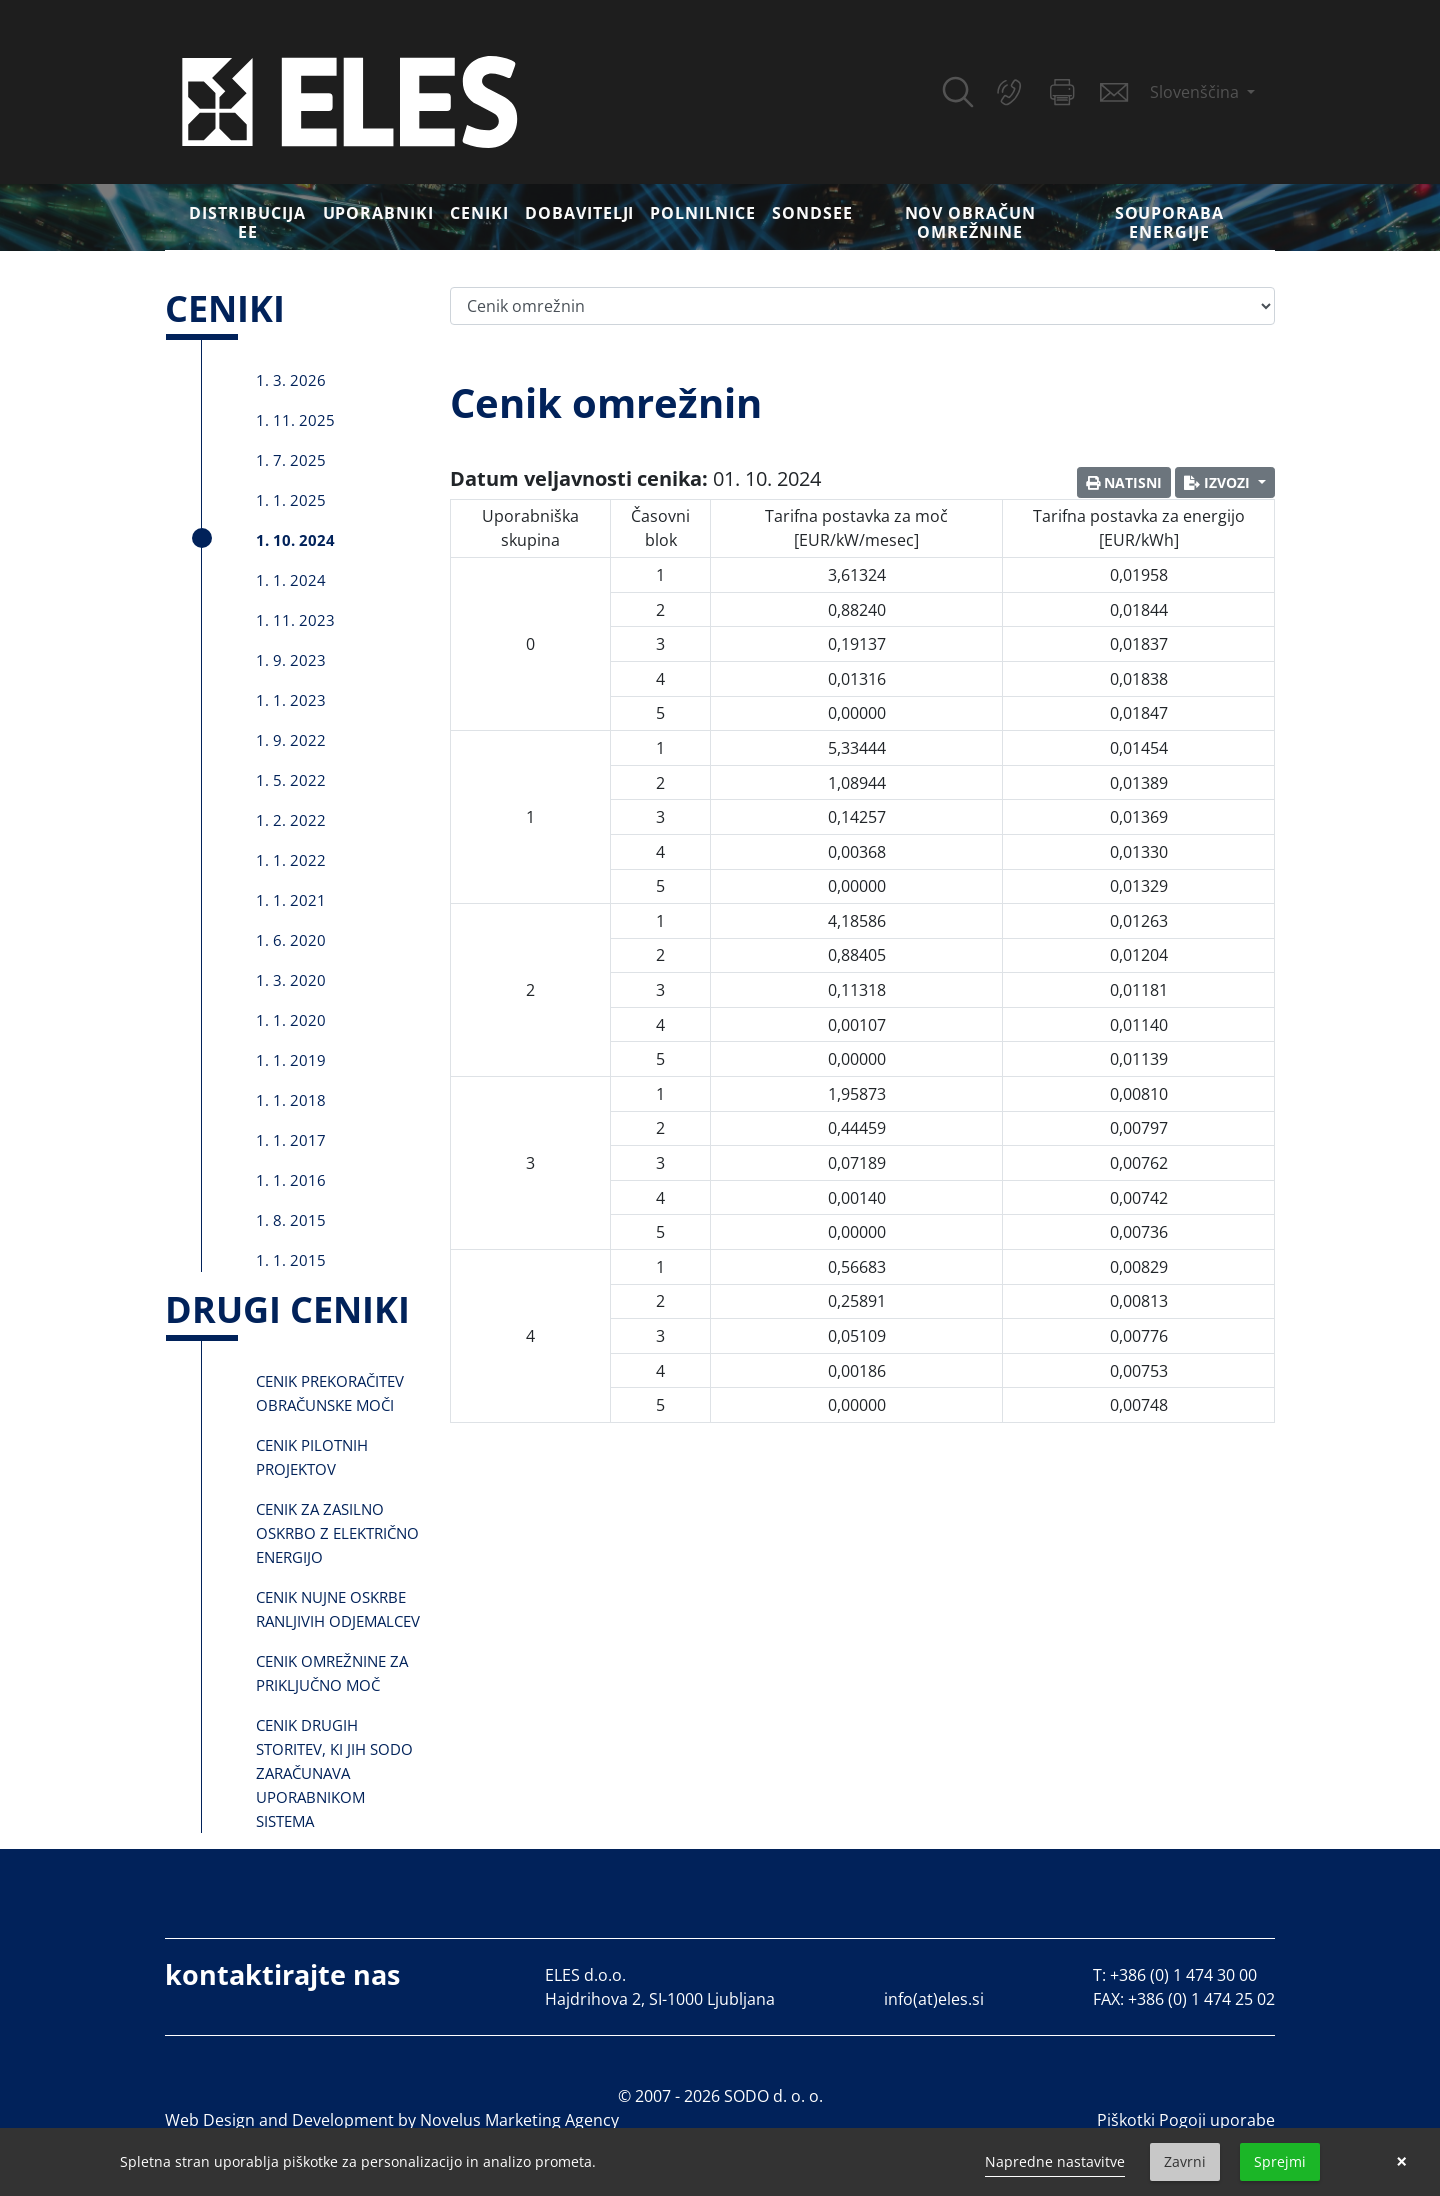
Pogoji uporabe (1217, 2120)
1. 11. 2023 (295, 620)
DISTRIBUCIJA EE (247, 222)
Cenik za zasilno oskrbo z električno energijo (337, 1533)
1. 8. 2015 (291, 1220)
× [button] (1401, 2162)
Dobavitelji (580, 213)
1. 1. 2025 (291, 500)
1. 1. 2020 (291, 1020)
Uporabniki (379, 213)
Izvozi (1219, 482)
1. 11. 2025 (295, 420)
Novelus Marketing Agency (519, 2120)
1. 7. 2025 (291, 460)
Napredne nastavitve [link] (1055, 2161)
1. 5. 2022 (291, 780)
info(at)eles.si (934, 1999)
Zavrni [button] (1185, 2161)
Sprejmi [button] (1280, 2161)
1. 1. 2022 (291, 860)
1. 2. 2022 (291, 820)
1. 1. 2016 (291, 1180)
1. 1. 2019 (291, 1060)
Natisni (1124, 482)
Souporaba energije (1170, 222)
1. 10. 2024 (295, 540)
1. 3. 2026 (291, 380)
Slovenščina (1196, 92)
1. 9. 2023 (291, 660)
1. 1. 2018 (291, 1100)
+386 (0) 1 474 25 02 (1201, 1999)
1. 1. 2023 (291, 700)
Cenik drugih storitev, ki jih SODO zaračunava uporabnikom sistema (334, 1773)
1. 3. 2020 (291, 980)
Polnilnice (703, 213)
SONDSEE (812, 213)
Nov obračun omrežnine (971, 222)
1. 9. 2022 (291, 740)
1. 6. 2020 (291, 940)
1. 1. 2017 (291, 1140)
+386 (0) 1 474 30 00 (1183, 1975)
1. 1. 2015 (291, 1260)
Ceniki (479, 213)
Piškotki (1126, 2120)
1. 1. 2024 (291, 580)
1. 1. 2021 (291, 900)
